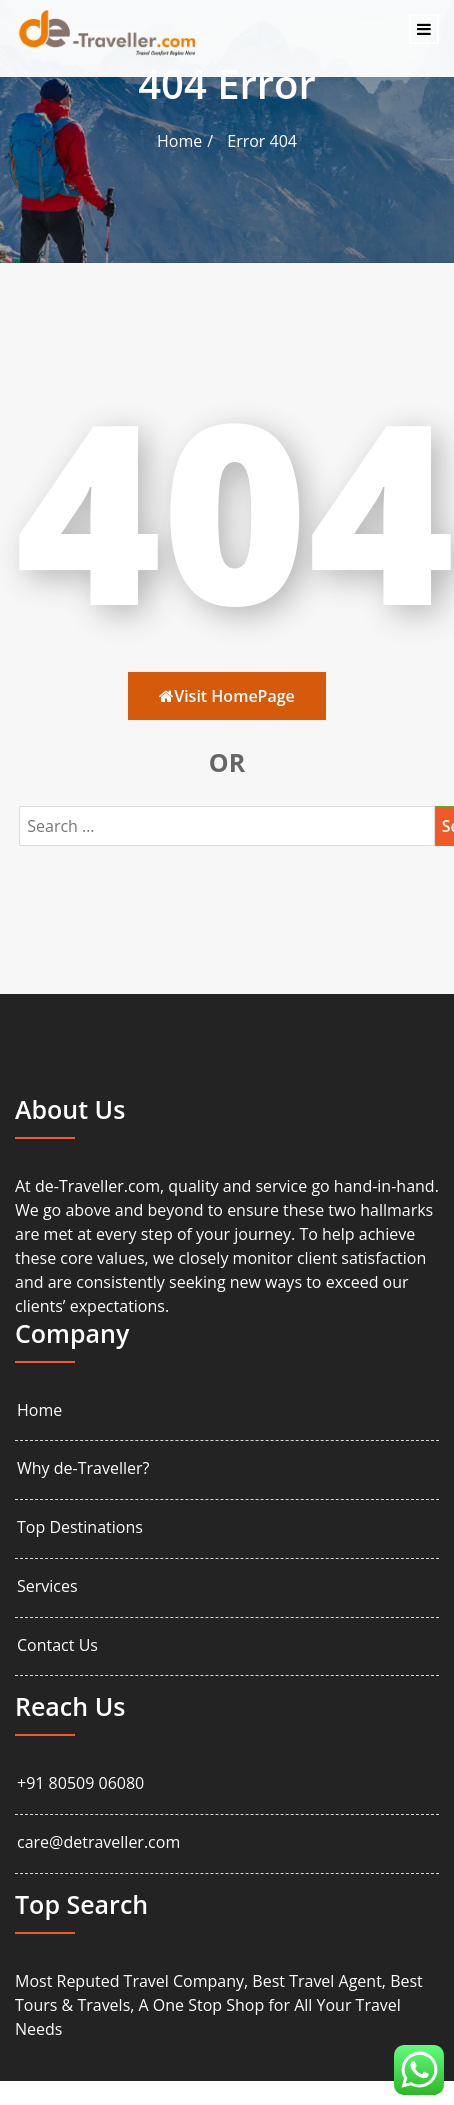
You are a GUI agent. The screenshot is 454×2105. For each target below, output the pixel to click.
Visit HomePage (227, 696)
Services (47, 1586)
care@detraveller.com (98, 1842)
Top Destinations (80, 1527)
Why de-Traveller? (83, 1468)
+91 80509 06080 (80, 1783)
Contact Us (57, 1645)
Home (179, 141)
